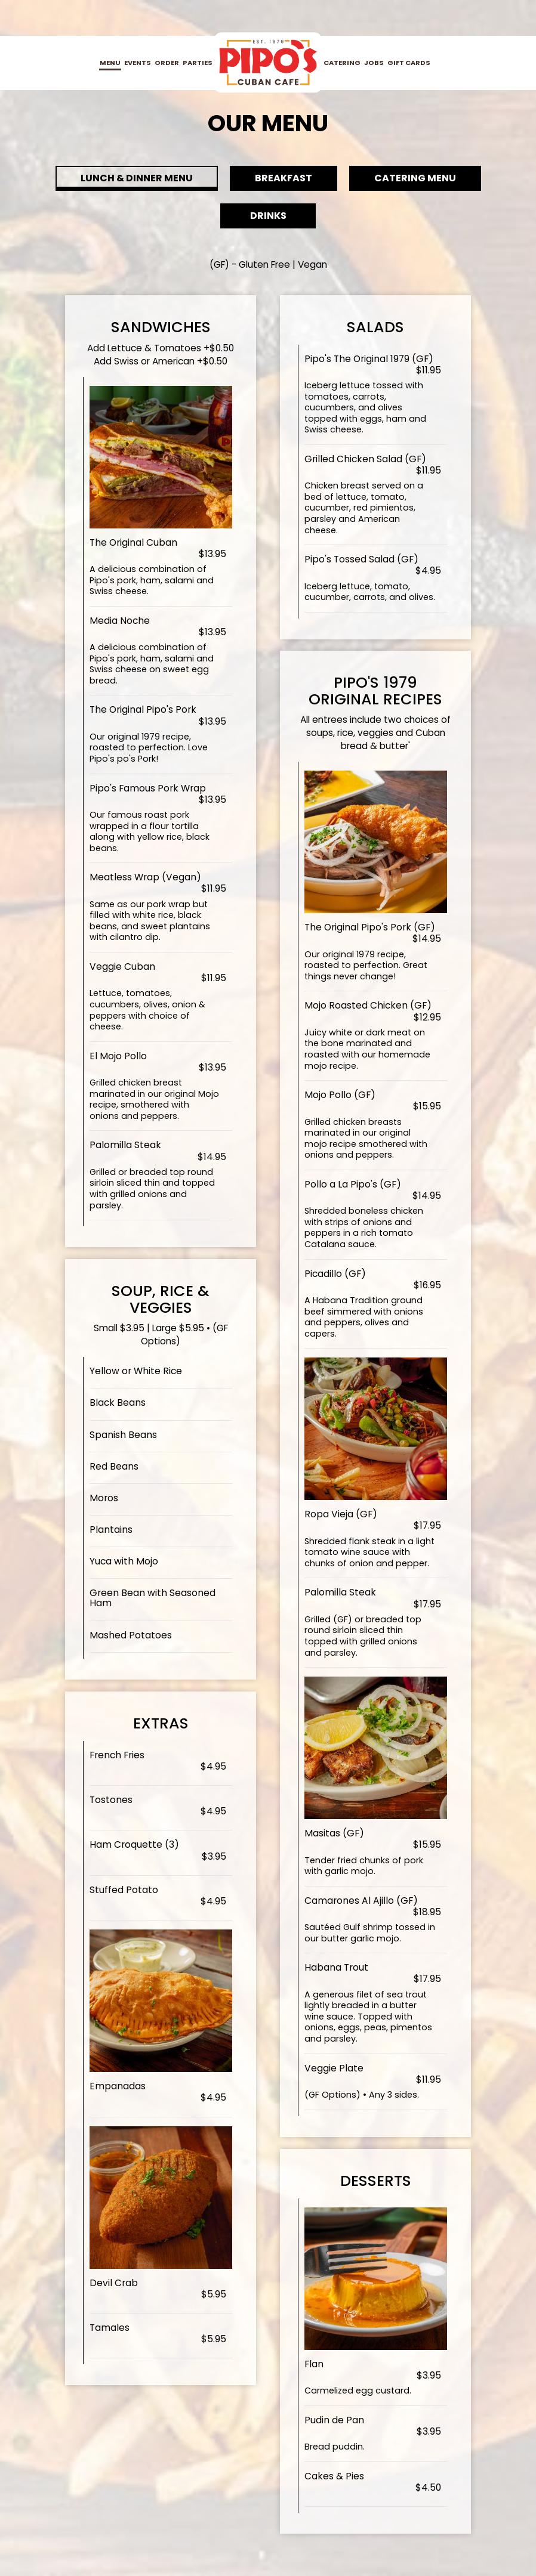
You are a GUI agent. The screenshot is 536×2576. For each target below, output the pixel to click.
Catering (342, 62)
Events (137, 62)
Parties (197, 62)
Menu (110, 62)
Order (167, 62)
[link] (268, 62)
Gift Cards (408, 62)
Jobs (374, 62)
